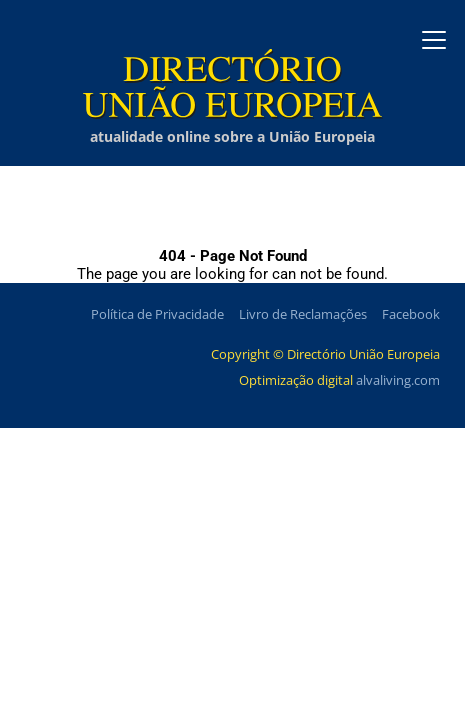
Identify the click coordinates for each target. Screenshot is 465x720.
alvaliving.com (398, 380)
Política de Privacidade (157, 314)
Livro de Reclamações (303, 314)
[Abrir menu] (434, 40)
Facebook (411, 314)
